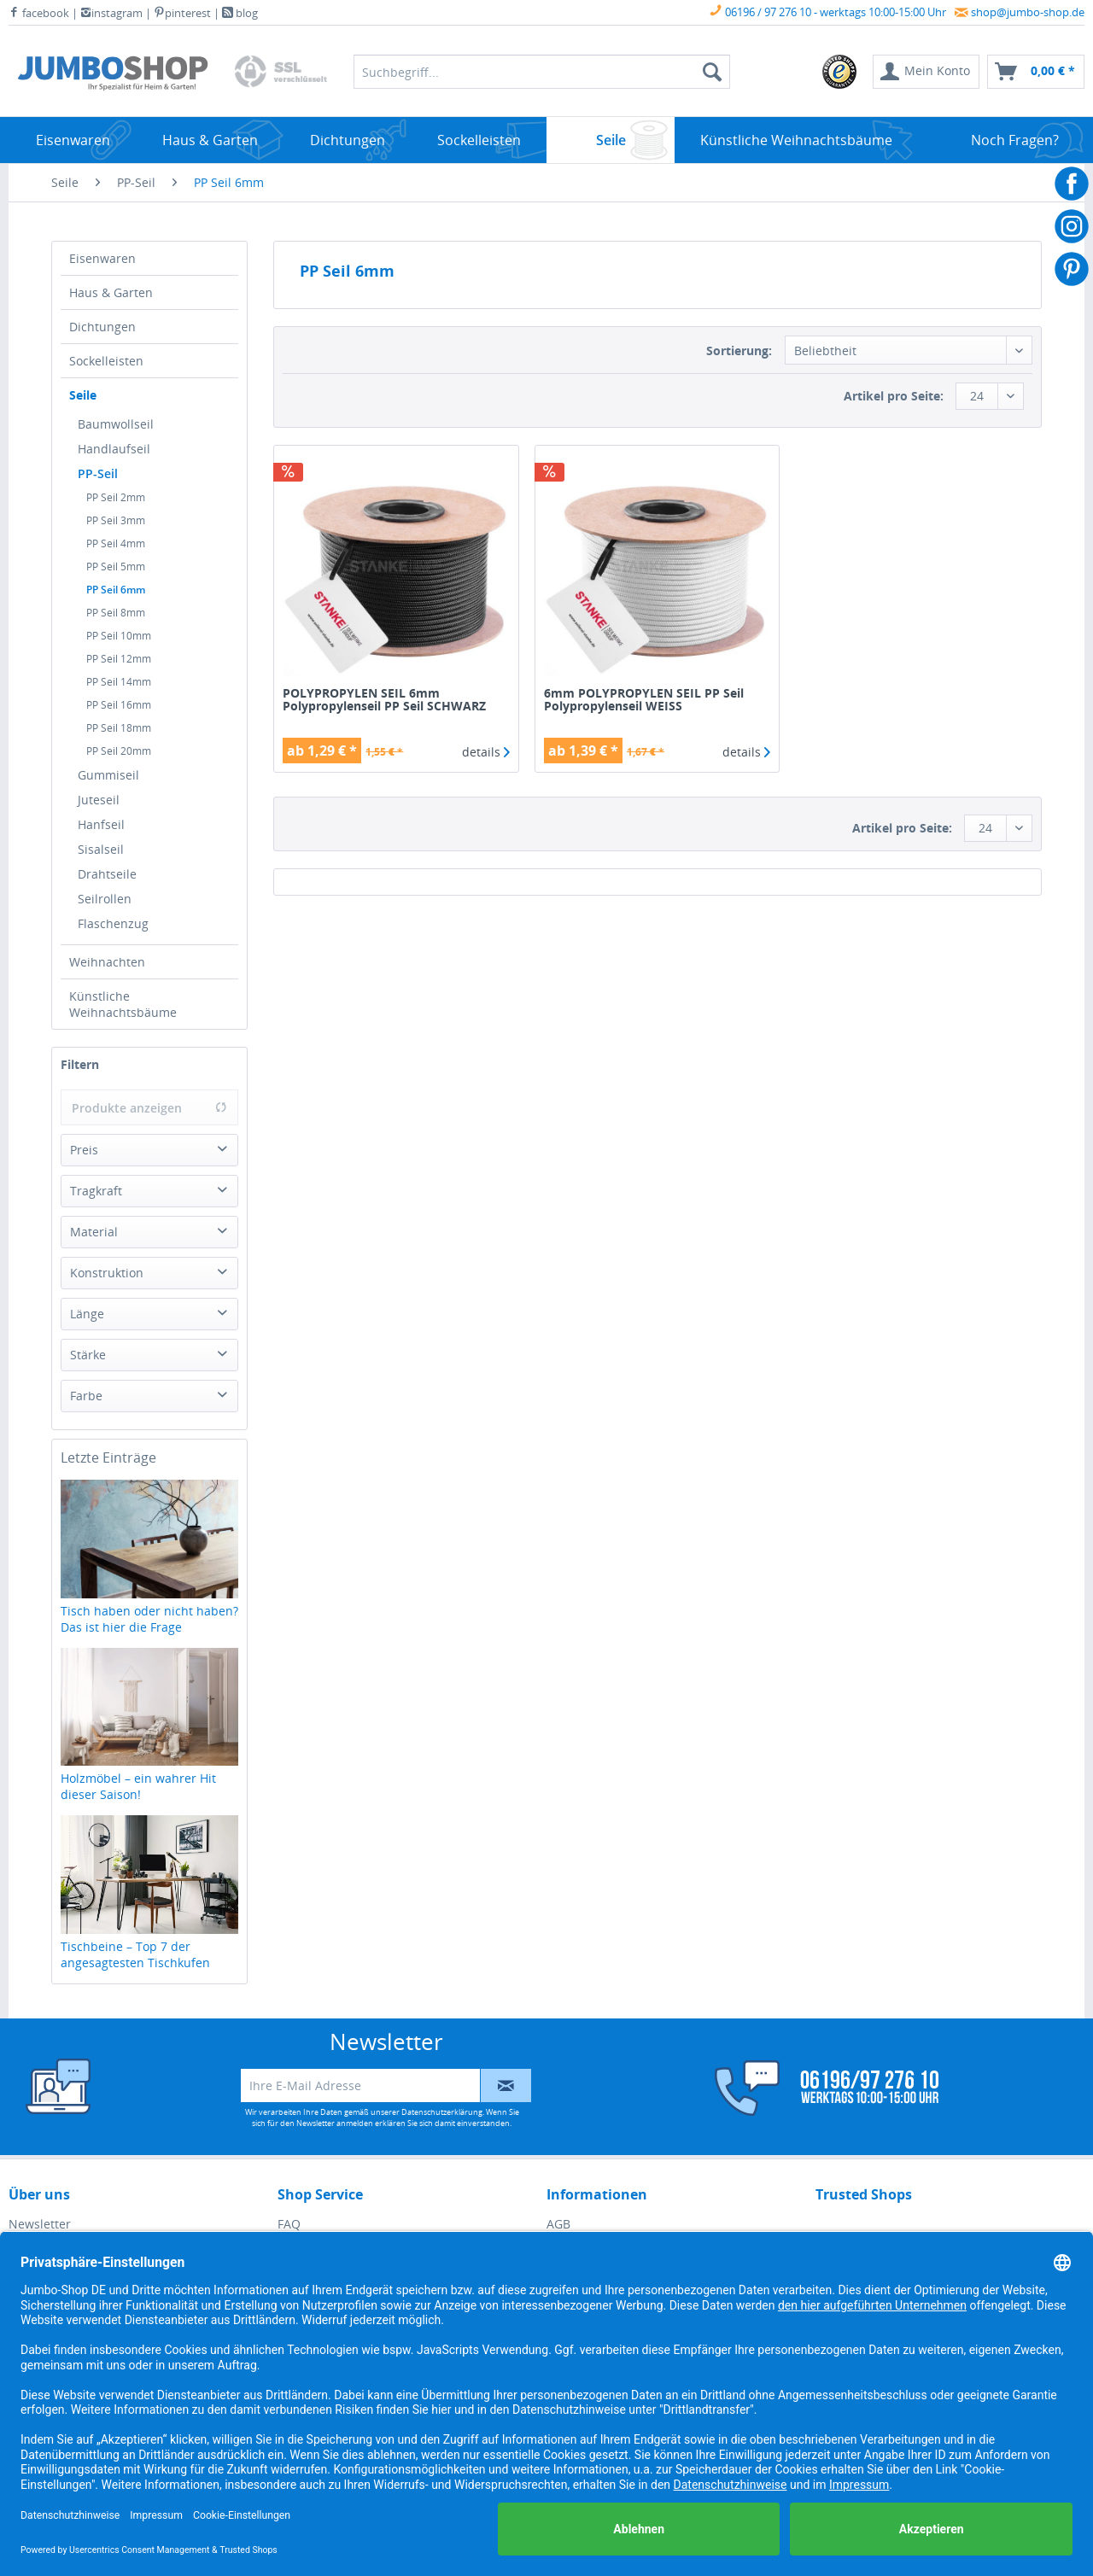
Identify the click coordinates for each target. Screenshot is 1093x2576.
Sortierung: (739, 350)
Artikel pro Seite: (894, 396)
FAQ (289, 2224)
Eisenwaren (102, 258)
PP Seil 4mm (115, 543)
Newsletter (40, 2224)
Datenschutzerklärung (441, 2111)
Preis (84, 1150)
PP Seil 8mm (115, 612)
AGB (558, 2224)
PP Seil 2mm (115, 497)
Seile (82, 395)
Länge (87, 1314)
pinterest (182, 12)
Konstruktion (106, 1273)
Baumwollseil (116, 424)
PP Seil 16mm (118, 705)
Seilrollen (105, 899)
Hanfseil (101, 824)
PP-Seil (98, 473)
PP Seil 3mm (115, 520)
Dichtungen (102, 326)
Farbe (86, 1395)
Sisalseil (101, 849)
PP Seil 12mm (118, 658)
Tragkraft (96, 1191)
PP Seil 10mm (118, 635)
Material (94, 1232)
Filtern (80, 1064)
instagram (111, 12)
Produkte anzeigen (149, 1108)
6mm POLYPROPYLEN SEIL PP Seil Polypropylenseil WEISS (644, 700)
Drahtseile (107, 874)
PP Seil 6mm (115, 589)
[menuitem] (840, 72)
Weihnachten (107, 962)
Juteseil (99, 799)
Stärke (88, 1354)
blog (240, 12)
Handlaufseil (114, 449)
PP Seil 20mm (118, 751)
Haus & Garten (111, 292)
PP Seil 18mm (118, 728)
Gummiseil (108, 775)
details (486, 751)
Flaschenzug (113, 923)
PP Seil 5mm (115, 566)
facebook (39, 12)
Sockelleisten (106, 361)
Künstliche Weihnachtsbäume (123, 1004)
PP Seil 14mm (118, 682)
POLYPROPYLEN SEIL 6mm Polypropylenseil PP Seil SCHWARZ (384, 700)
